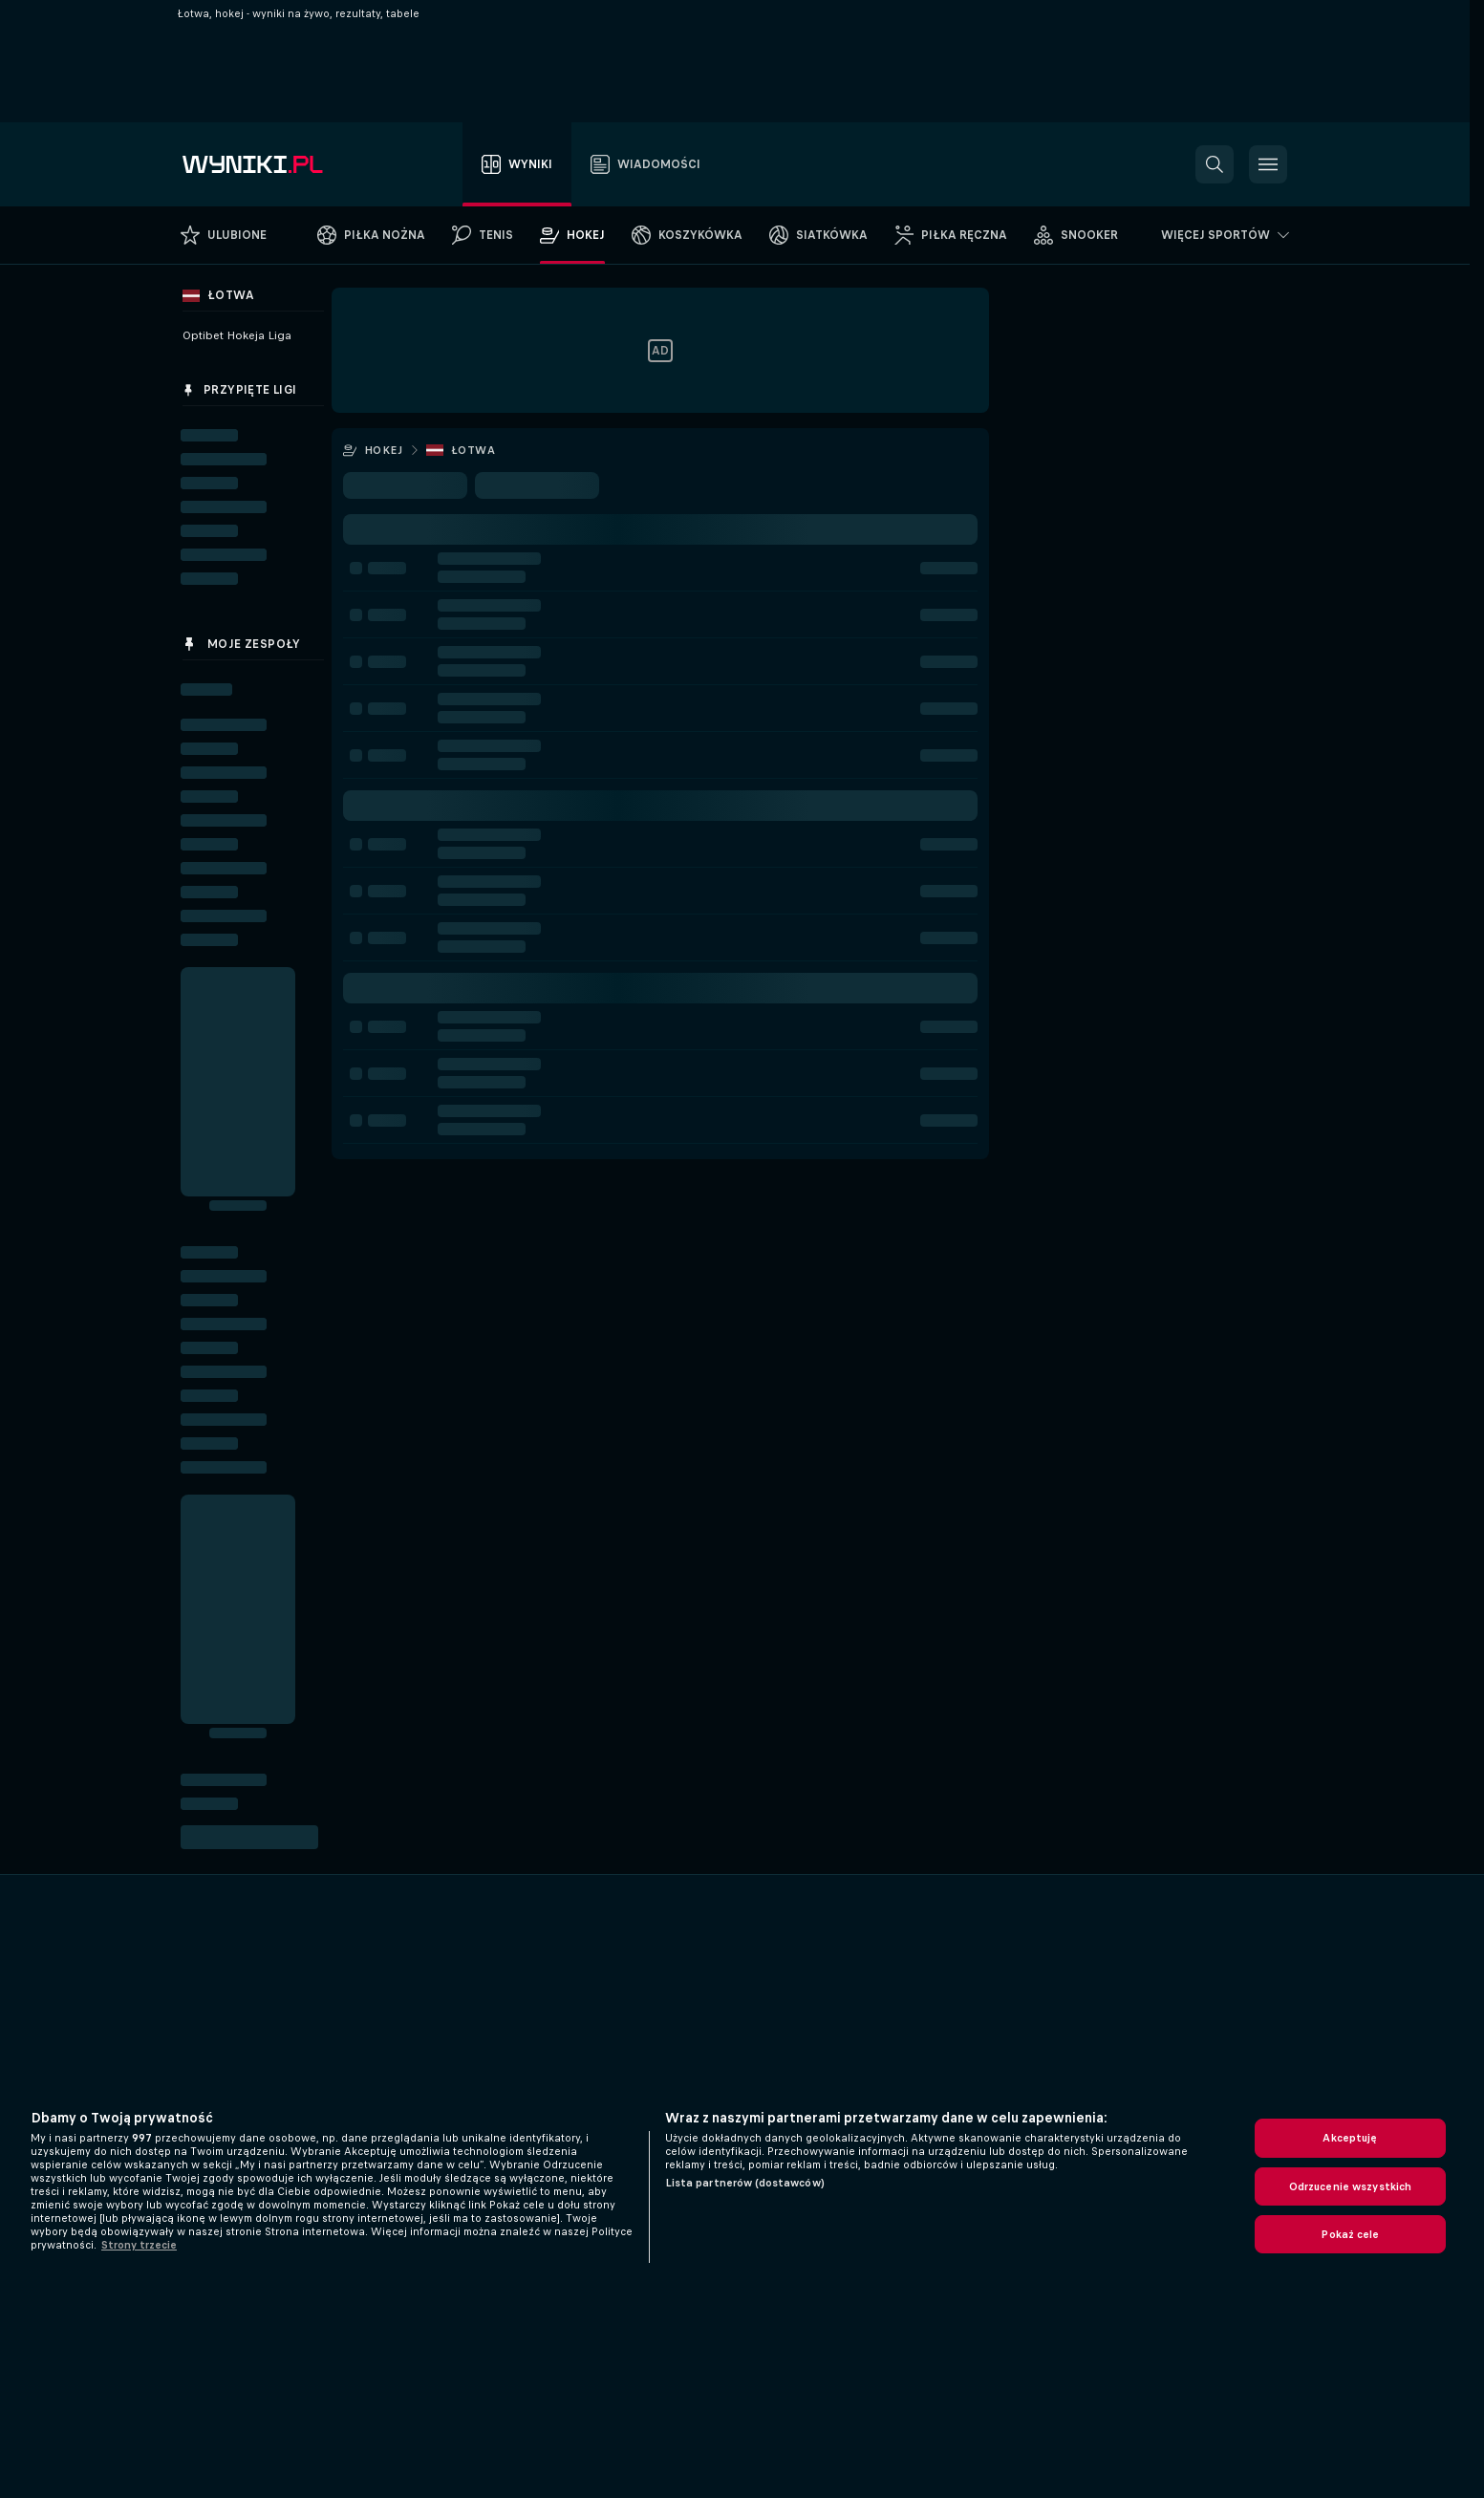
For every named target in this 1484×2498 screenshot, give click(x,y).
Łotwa (473, 450)
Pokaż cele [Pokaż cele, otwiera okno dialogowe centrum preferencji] (1350, 2234)
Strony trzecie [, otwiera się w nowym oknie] (139, 2244)
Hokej (383, 450)
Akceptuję (1350, 2137)
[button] (1214, 164)
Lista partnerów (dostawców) (745, 2182)
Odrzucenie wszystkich (1350, 2186)
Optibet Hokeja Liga (237, 335)
